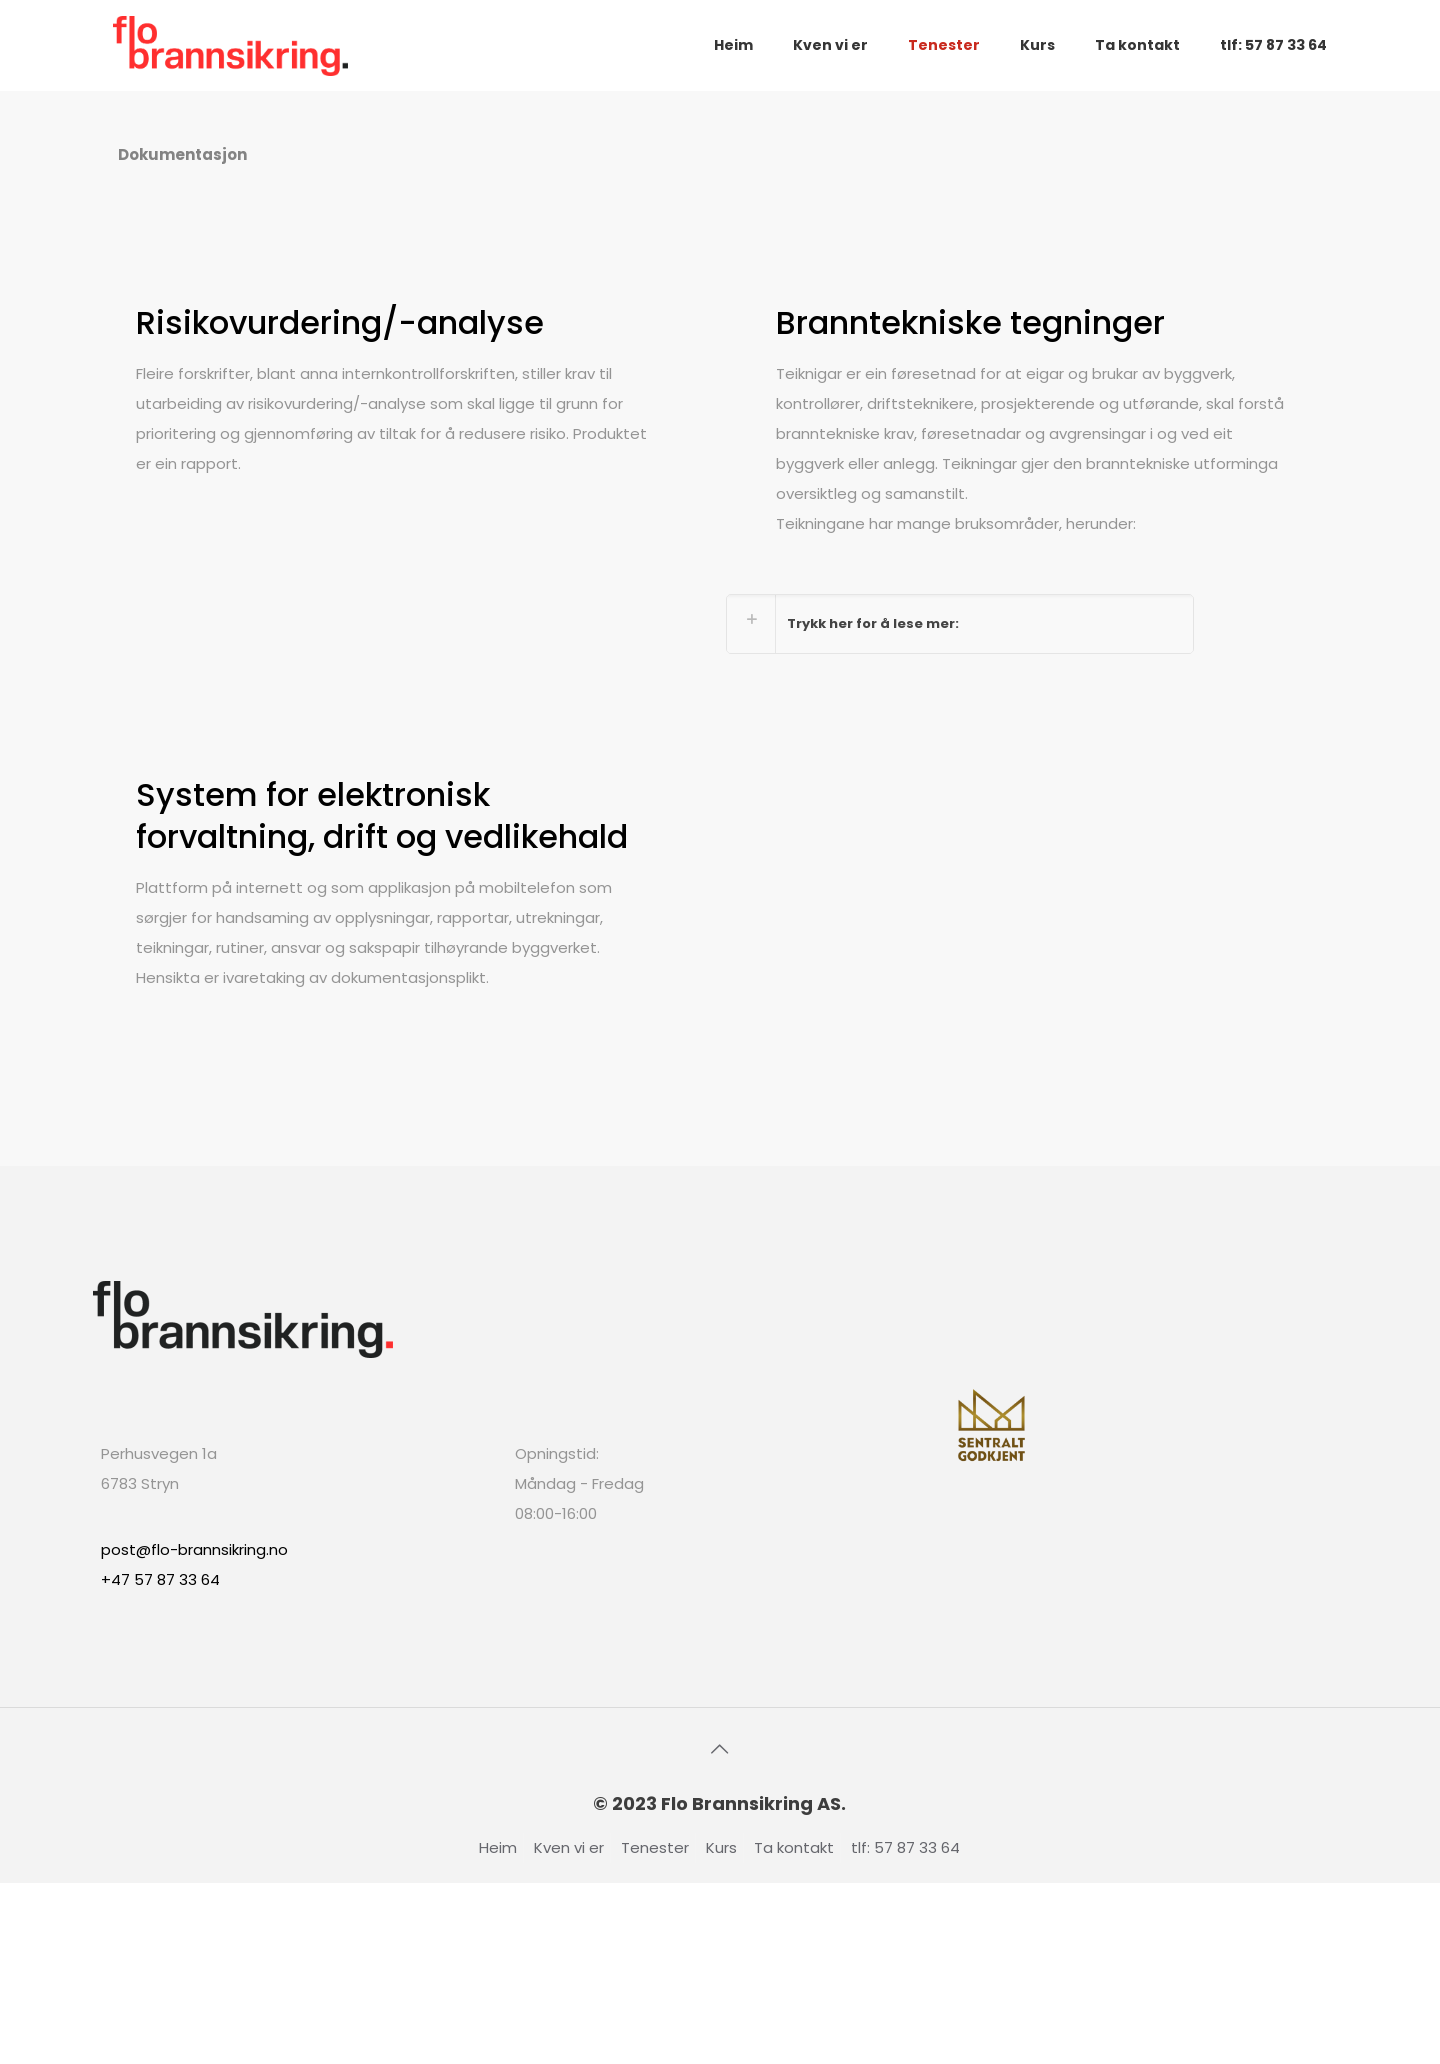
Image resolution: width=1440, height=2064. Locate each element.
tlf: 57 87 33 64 (905, 1847)
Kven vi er (569, 1847)
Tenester (655, 1847)
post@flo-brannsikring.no (194, 1549)
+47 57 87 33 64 (160, 1579)
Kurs (721, 1847)
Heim (498, 1847)
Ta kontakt (794, 1847)
